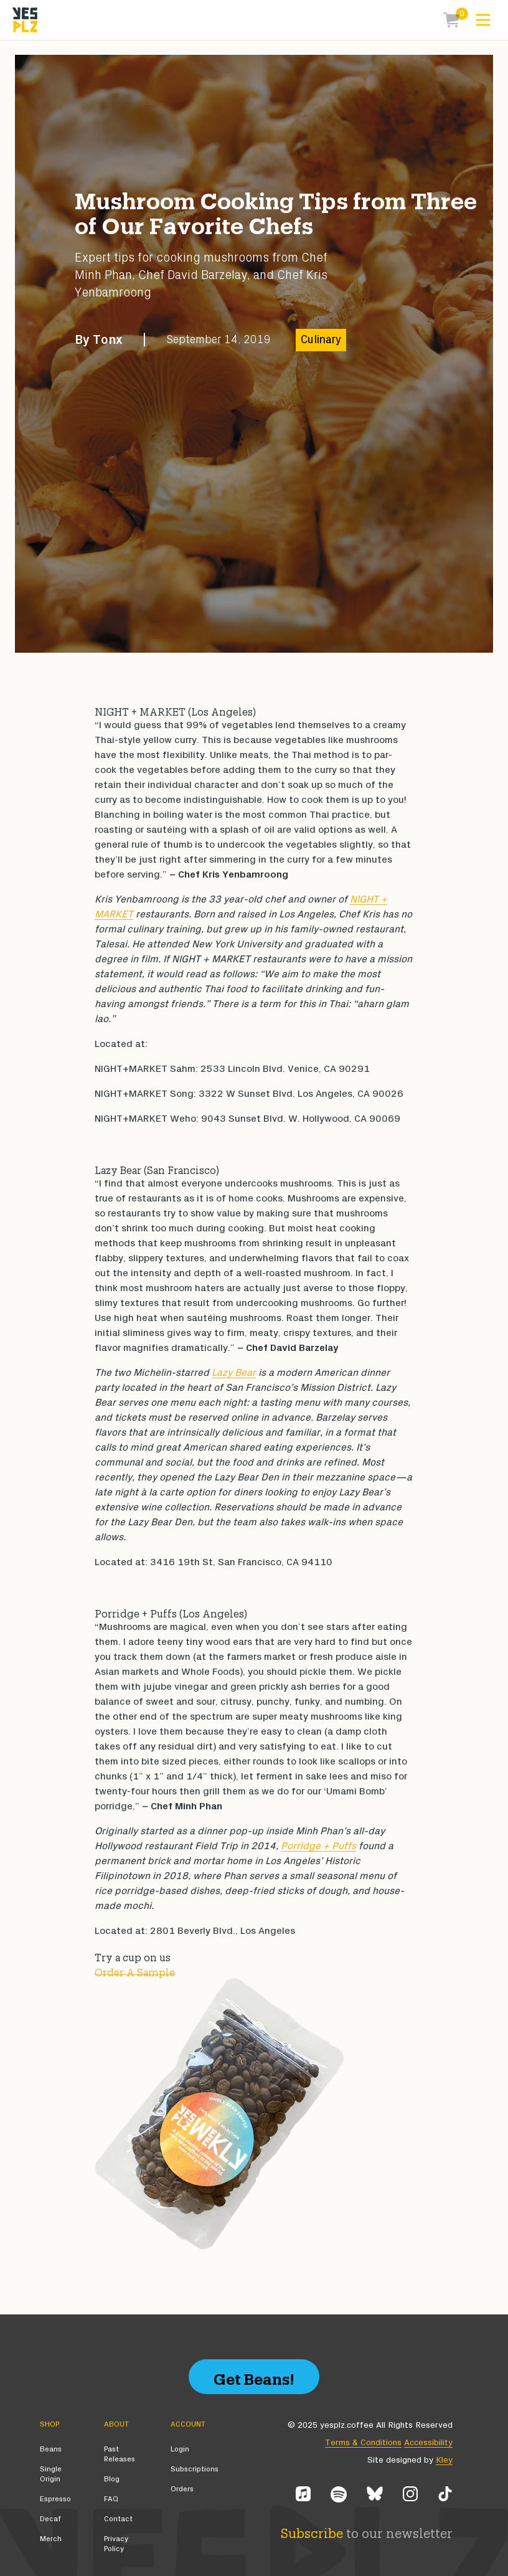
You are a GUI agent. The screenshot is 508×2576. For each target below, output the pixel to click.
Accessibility (428, 2442)
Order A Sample (135, 1970)
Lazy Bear (234, 1373)
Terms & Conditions (363, 2442)
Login (180, 2449)
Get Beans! (254, 2376)
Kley (444, 2460)
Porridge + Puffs (318, 1846)
